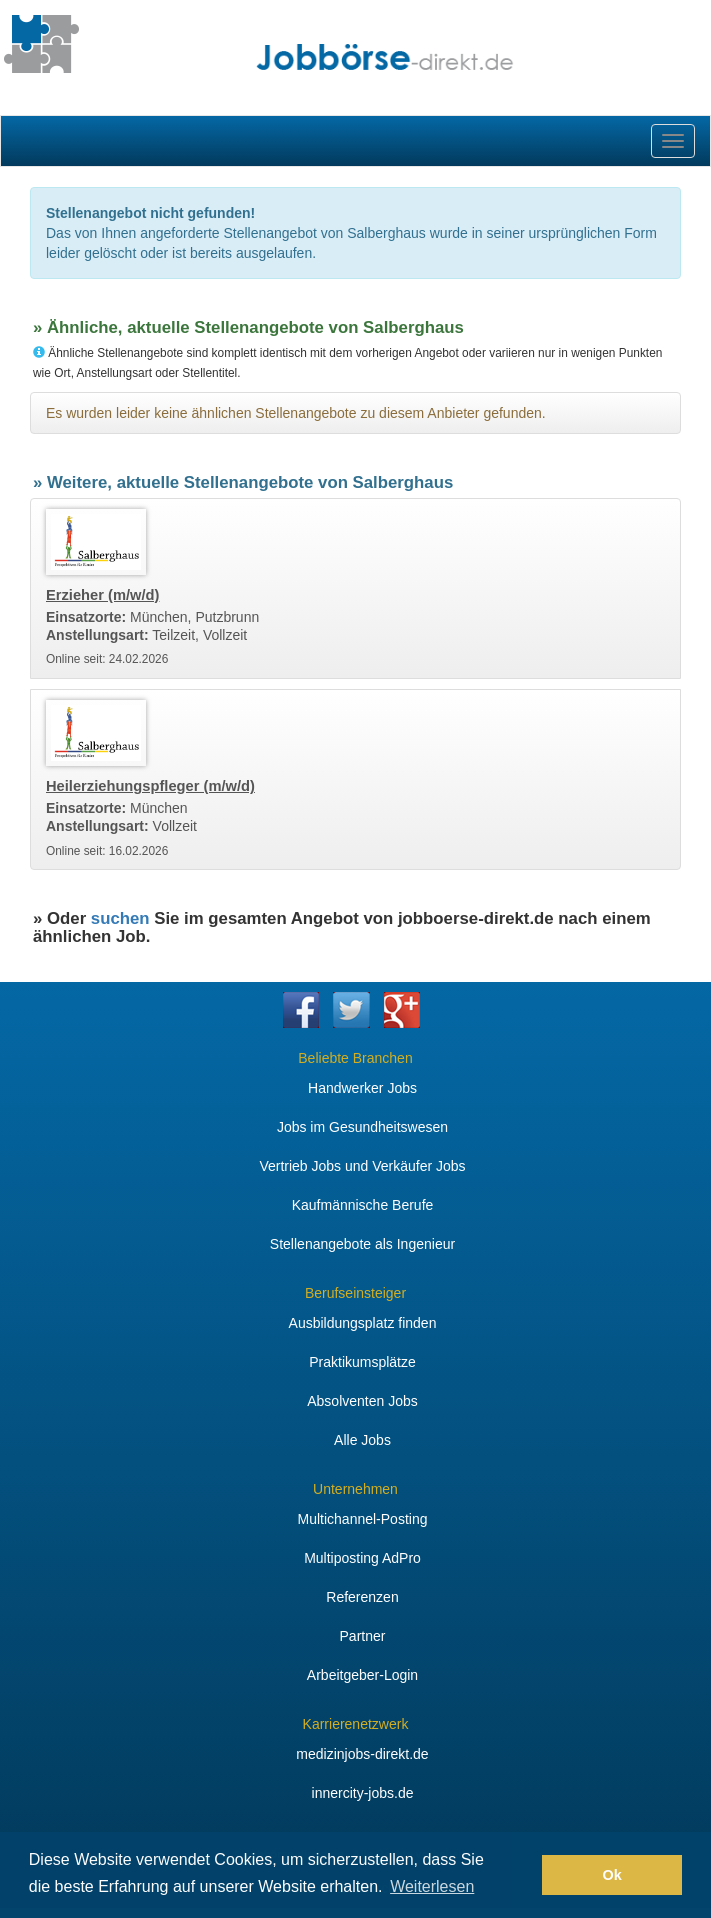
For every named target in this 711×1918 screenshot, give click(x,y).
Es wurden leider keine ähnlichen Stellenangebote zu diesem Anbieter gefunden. (296, 413)
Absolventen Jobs (362, 1401)
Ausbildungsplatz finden (363, 1323)
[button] (521, 1875)
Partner (363, 1636)
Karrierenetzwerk (356, 1724)
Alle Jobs (362, 1440)
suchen (120, 918)
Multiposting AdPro (362, 1558)
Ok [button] (612, 1875)
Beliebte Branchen (355, 1058)
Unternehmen (355, 1489)
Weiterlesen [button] (432, 1886)
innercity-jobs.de (363, 1793)
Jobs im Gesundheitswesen (362, 1127)
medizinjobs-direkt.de (362, 1754)
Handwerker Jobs (362, 1088)
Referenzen (362, 1597)
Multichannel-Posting (363, 1519)
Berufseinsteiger (355, 1293)
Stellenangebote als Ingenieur (362, 1244)
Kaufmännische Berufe (363, 1205)
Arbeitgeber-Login (362, 1675)
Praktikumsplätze (362, 1362)
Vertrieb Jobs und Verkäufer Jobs (362, 1166)
